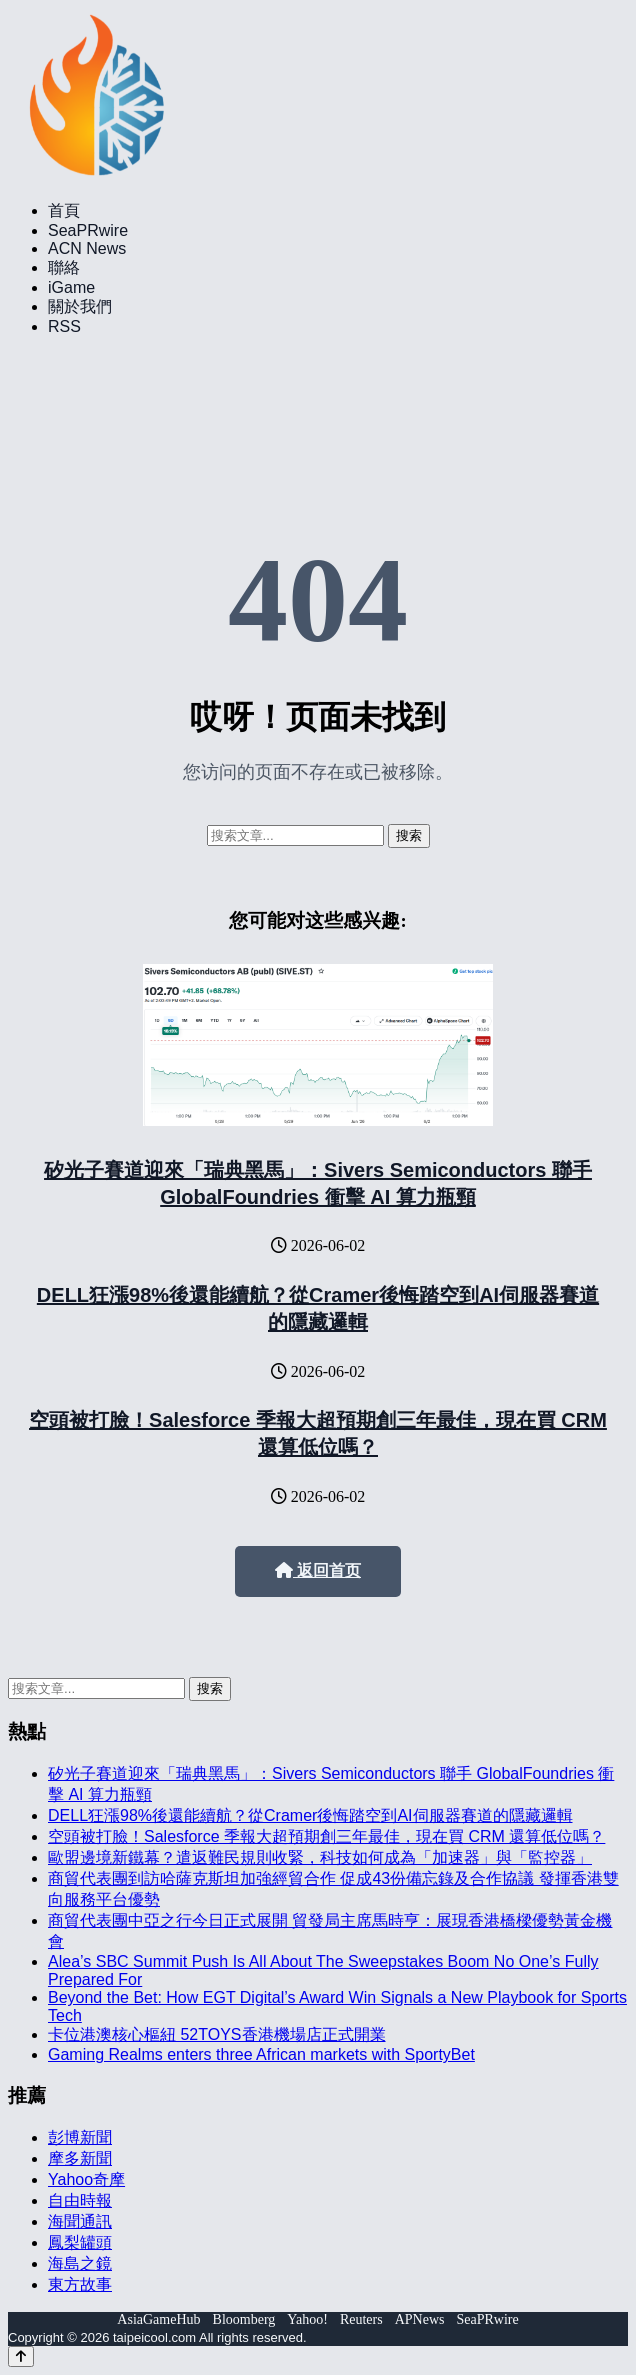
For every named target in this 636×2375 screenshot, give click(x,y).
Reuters (361, 2319)
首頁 (64, 210)
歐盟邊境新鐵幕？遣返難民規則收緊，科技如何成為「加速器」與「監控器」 (320, 1857)
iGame (71, 287)
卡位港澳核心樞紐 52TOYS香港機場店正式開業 (217, 2034)
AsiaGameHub (158, 2319)
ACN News (87, 248)
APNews (420, 2319)
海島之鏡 (80, 2263)
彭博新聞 (80, 2137)
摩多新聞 (80, 2158)
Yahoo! (307, 2319)
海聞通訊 (80, 2221)
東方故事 (80, 2284)
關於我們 (80, 306)
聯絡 (64, 267)
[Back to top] (21, 2356)
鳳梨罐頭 (80, 2242)
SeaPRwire (88, 230)
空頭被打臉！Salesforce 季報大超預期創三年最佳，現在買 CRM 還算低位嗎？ (326, 1836)
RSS (64, 326)
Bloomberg (244, 2319)
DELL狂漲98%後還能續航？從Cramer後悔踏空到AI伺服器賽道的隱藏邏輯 (310, 1815)
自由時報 (80, 2200)
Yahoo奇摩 (86, 2179)
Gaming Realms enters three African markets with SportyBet (261, 2054)
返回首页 (318, 1570)
